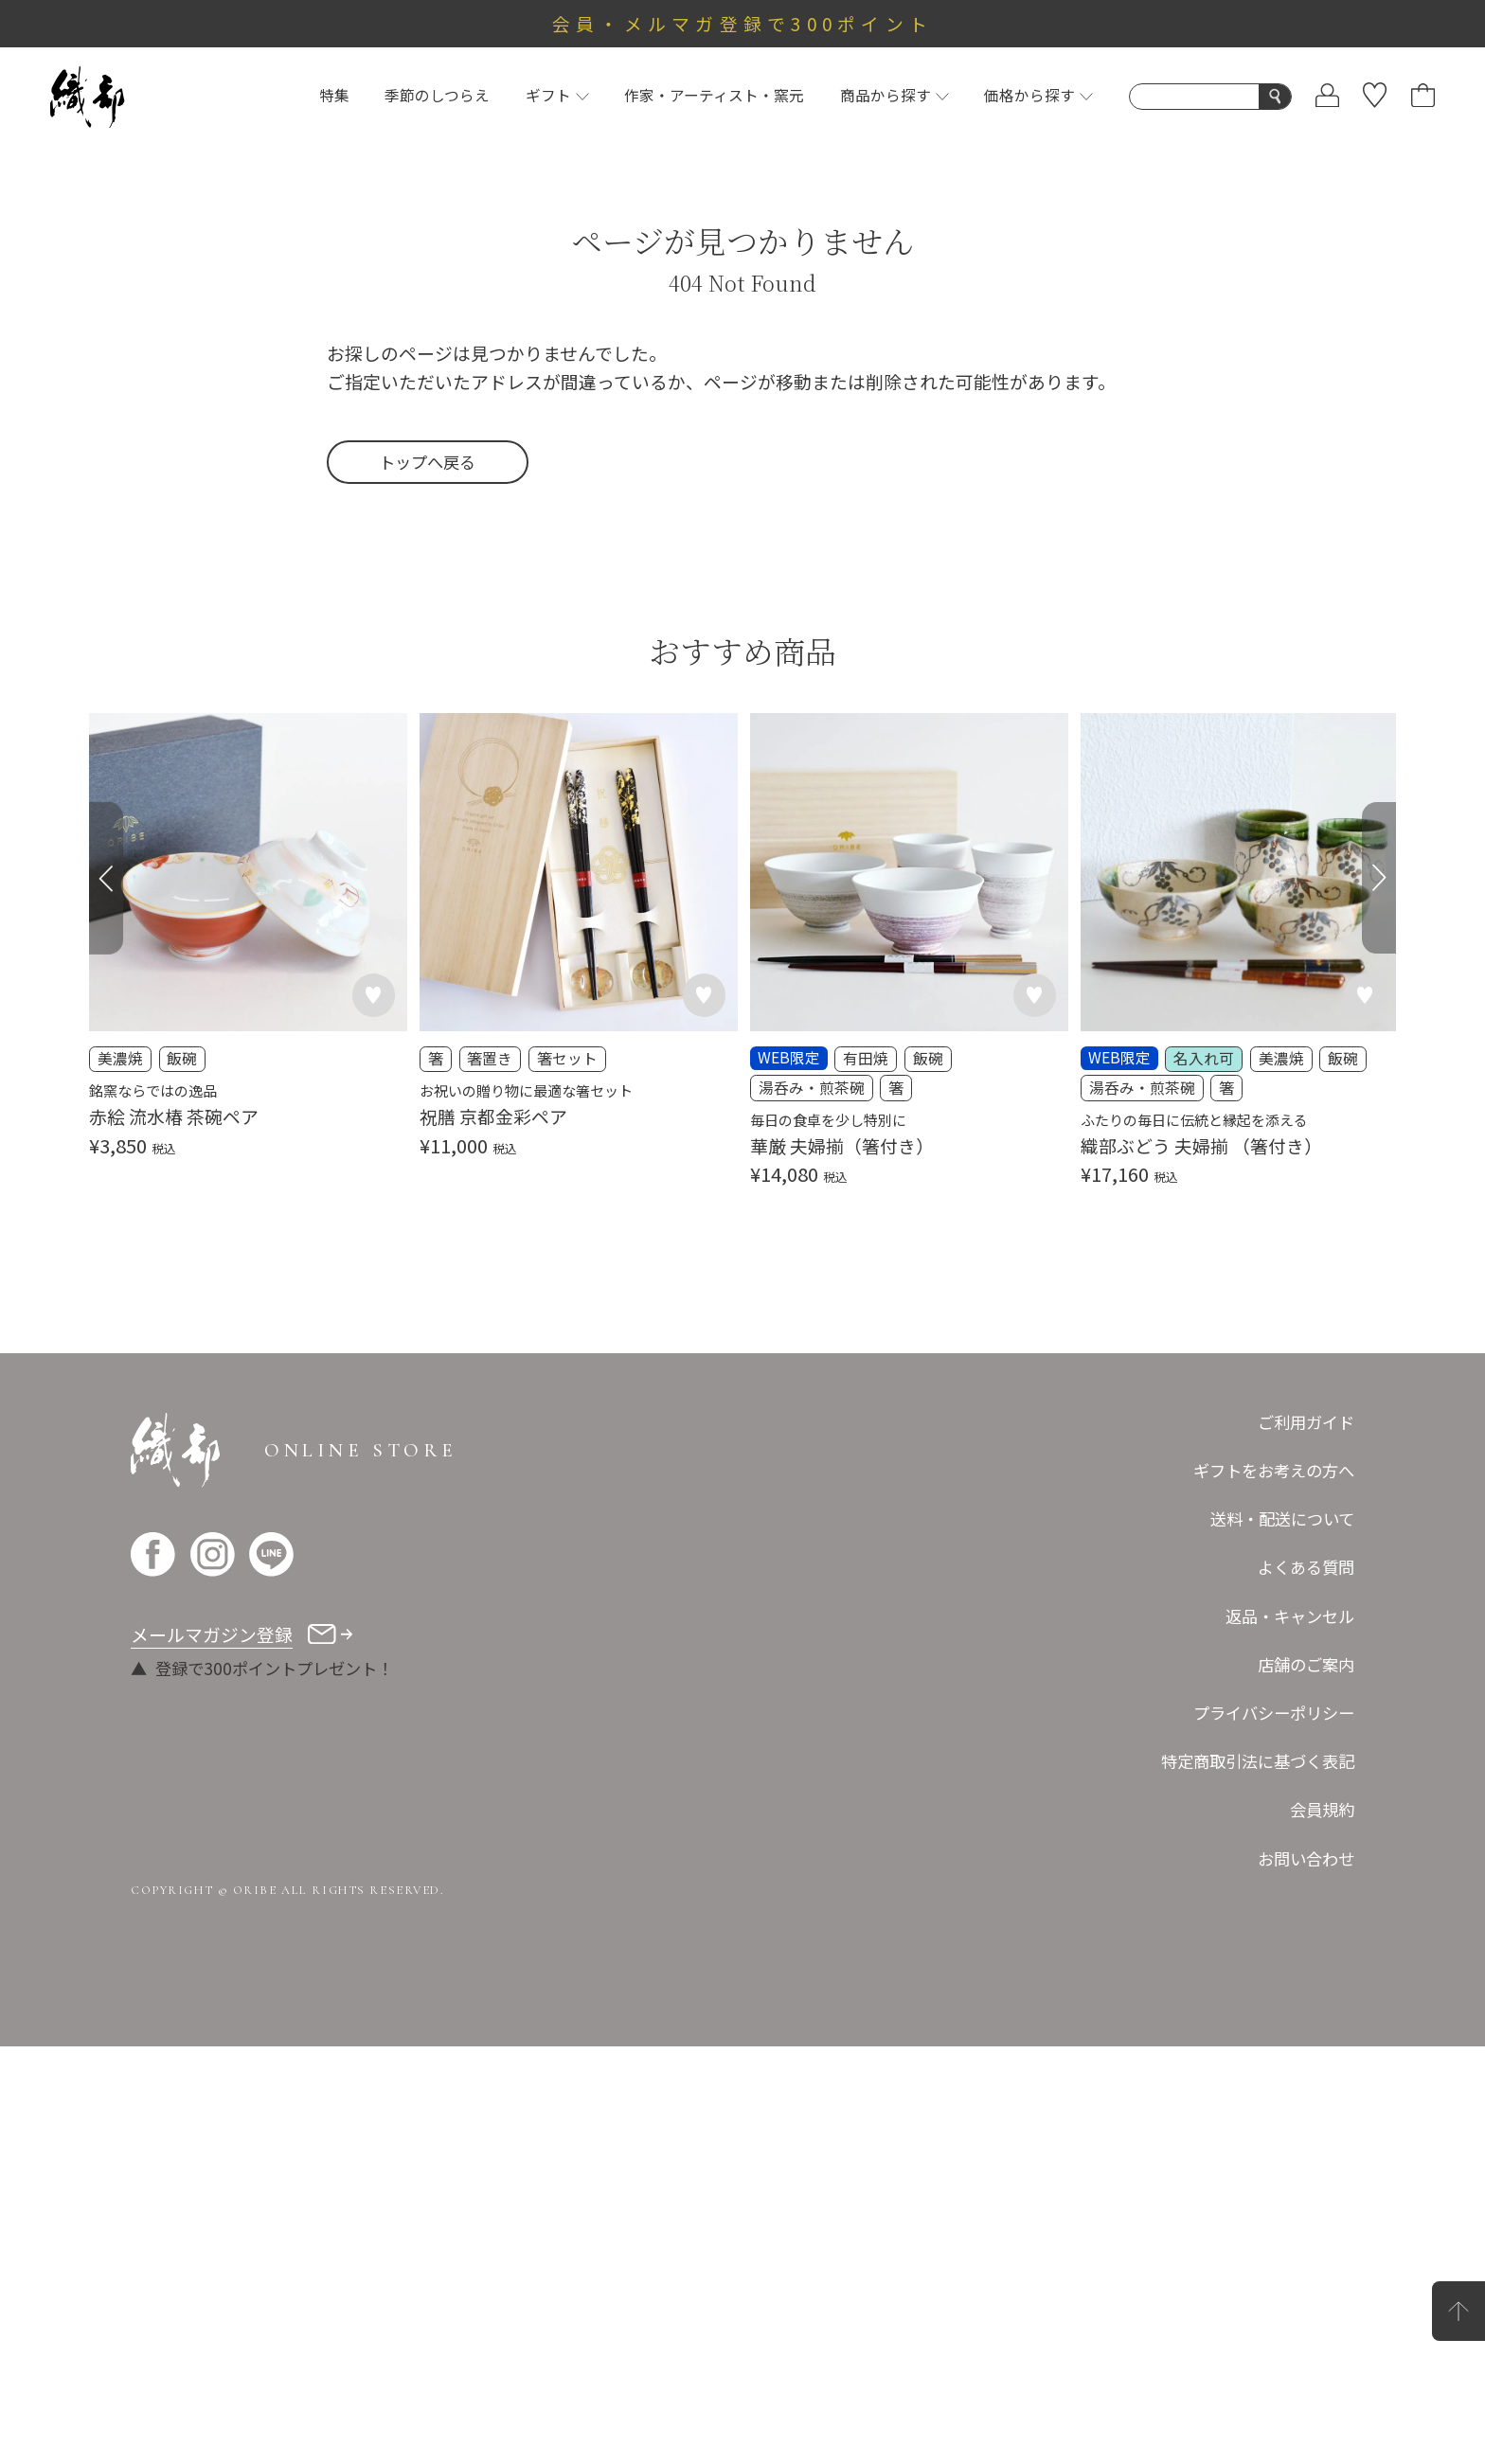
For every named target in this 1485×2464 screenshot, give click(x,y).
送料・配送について (1282, 1518)
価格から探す (1038, 95)
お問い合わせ (1306, 1858)
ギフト (557, 95)
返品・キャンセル (1290, 1616)
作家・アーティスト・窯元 (714, 95)
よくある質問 (1306, 1567)
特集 (334, 95)
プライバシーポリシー (1273, 1712)
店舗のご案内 (1306, 1664)
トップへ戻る (427, 461)
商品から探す (894, 95)
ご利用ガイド (1306, 1422)
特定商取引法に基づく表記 (1257, 1761)
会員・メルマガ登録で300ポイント (743, 23)
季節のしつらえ (437, 95)
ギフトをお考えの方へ (1273, 1470)
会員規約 (1322, 1809)
